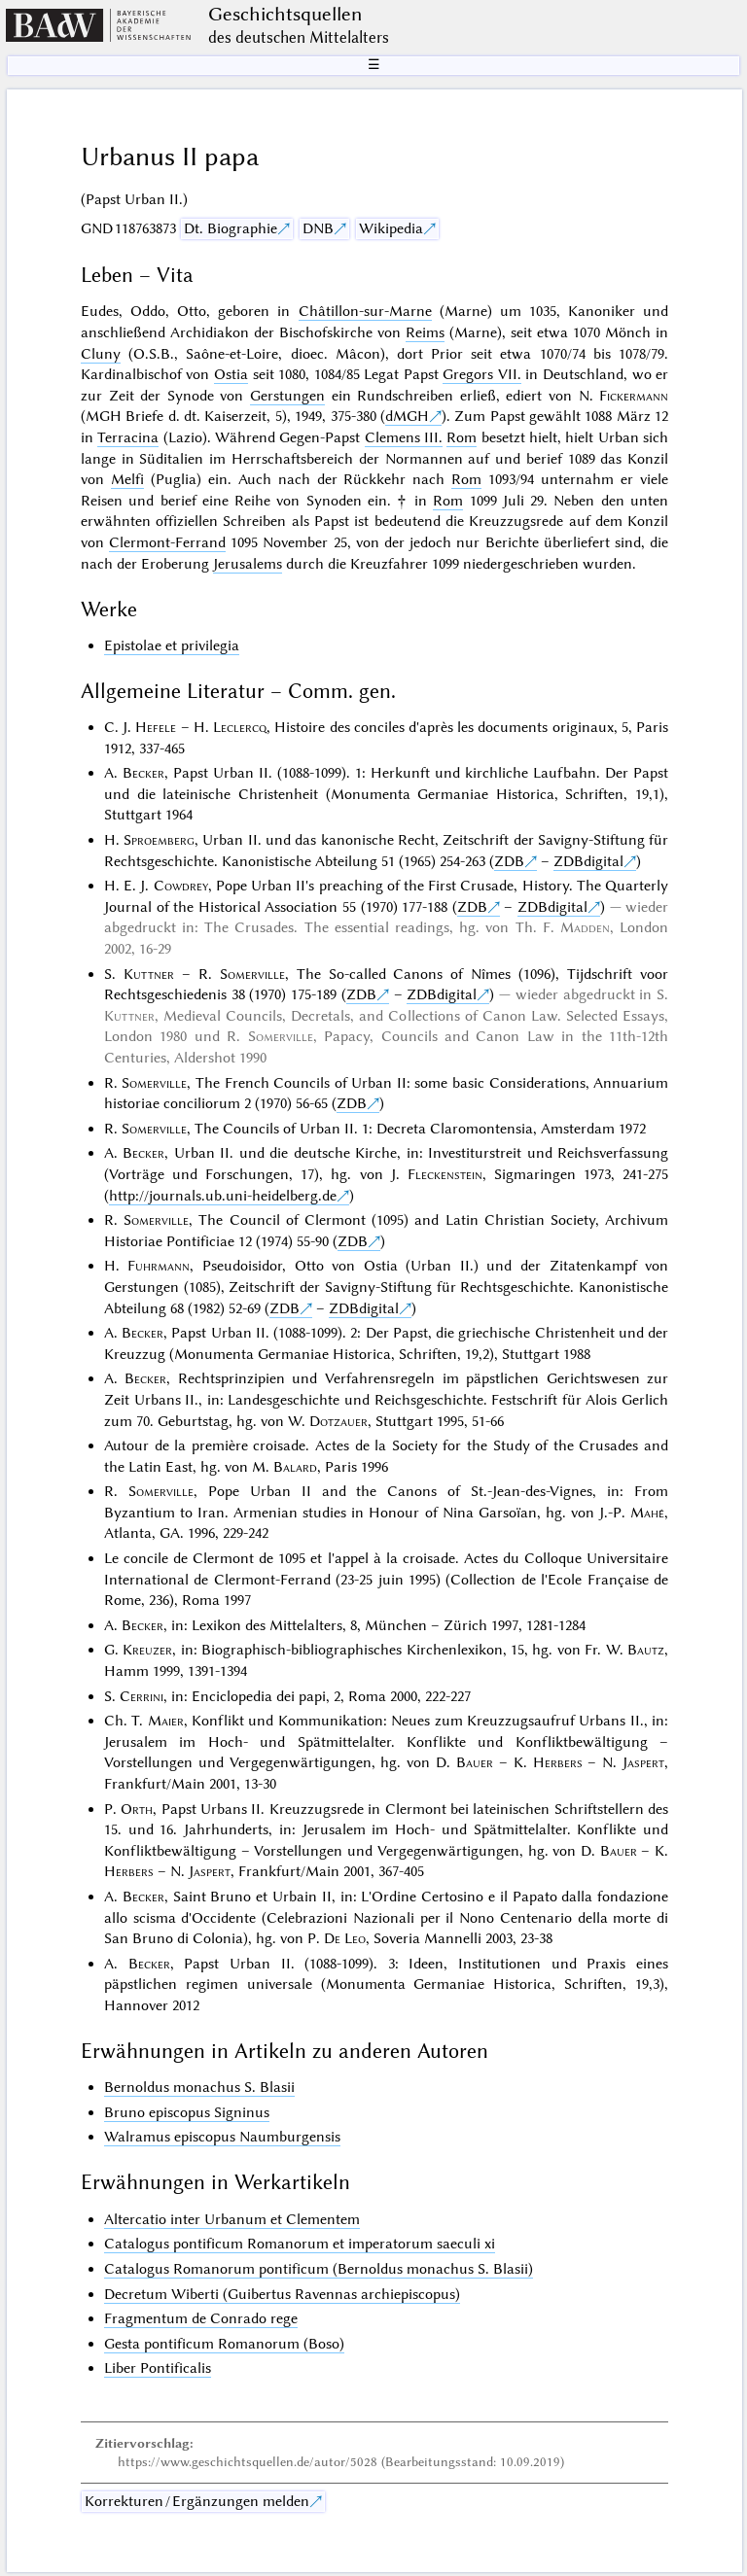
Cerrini (141, 1696)
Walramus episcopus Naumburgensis (222, 2136)
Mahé (647, 1512)
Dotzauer (338, 1421)
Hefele (155, 727)
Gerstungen (287, 395)
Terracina (128, 437)
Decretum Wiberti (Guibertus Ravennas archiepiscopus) (282, 2294)
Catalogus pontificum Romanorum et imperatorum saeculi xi (299, 2243)
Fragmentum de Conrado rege (201, 2318)
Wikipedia (391, 228)
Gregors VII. (482, 374)
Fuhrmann (158, 1265)
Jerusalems (247, 564)
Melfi (127, 479)
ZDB (509, 861)
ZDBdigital (588, 861)
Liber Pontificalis (157, 2368)
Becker (143, 773)
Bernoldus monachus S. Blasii (199, 2087)
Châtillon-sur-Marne (365, 311)
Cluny (101, 354)
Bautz (645, 1649)
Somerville (252, 974)
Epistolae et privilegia (171, 645)
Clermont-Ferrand (167, 542)
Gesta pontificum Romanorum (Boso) (224, 2343)
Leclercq (240, 727)
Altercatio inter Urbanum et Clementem (232, 2219)
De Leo (345, 1938)
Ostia (231, 374)
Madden (585, 927)
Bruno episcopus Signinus (186, 2112)
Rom (461, 437)
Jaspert (643, 1762)
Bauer (474, 1762)
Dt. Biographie (230, 228)
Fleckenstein (445, 1174)
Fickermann (633, 395)
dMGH (407, 416)
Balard (295, 1467)
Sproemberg (159, 840)
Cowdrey (181, 885)
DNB (318, 228)
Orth (137, 1809)
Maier (166, 1720)
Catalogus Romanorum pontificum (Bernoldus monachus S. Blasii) (318, 2269)
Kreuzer (147, 1649)
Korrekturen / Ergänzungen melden (197, 2501)
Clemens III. (404, 437)
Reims (425, 332)
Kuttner (149, 974)
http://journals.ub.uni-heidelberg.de (223, 1195)
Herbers (558, 1762)
